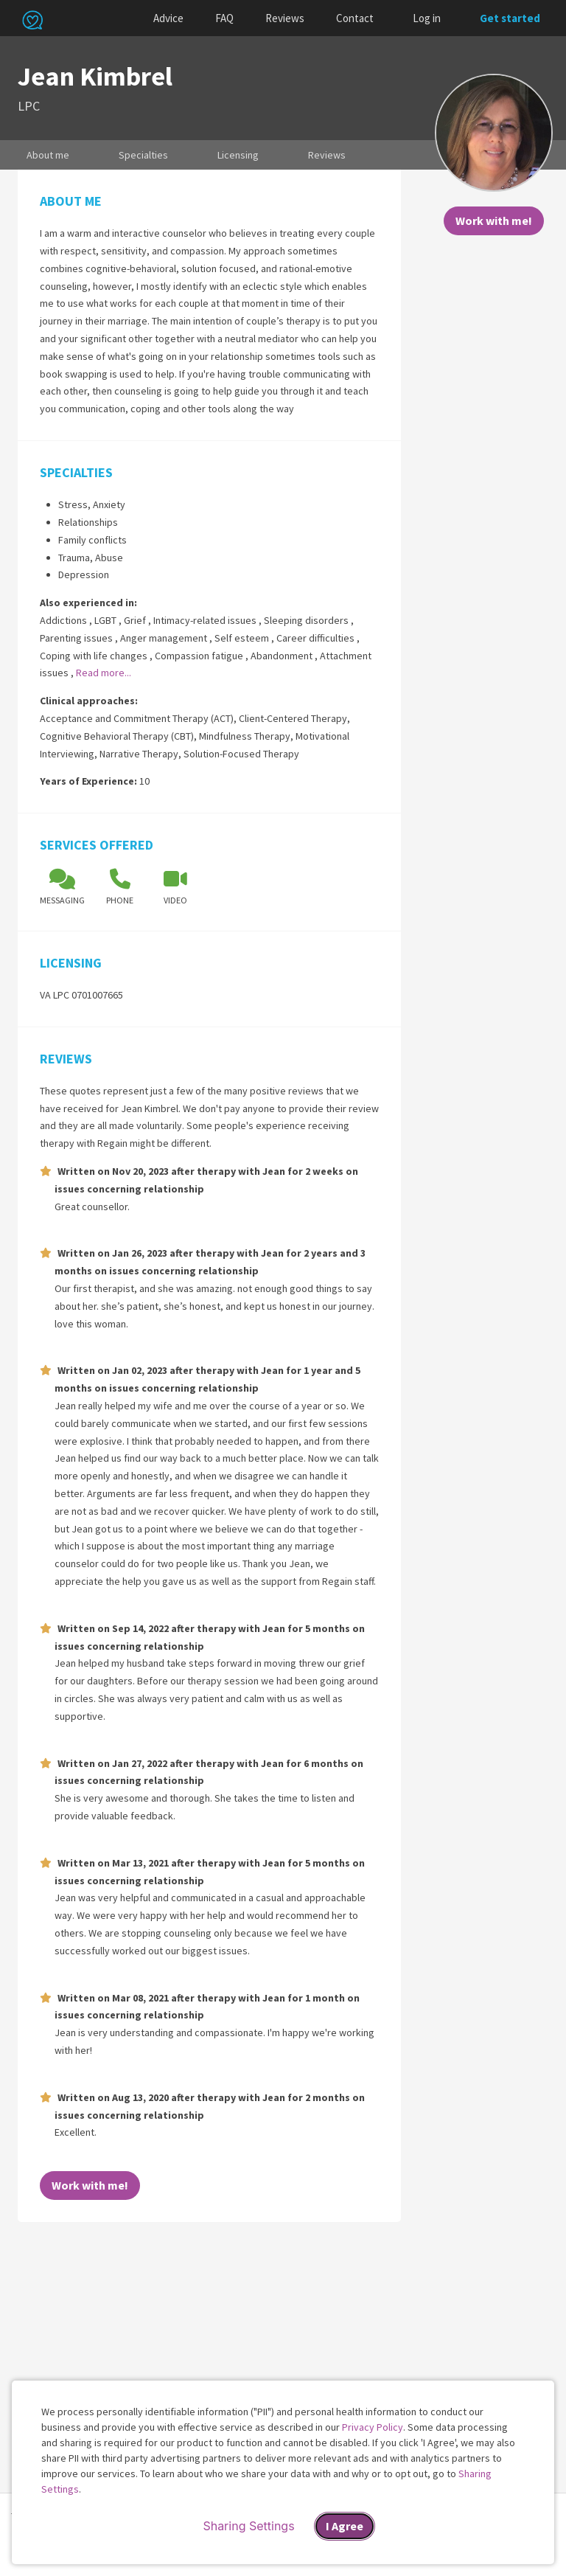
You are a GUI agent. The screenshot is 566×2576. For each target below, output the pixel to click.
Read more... (103, 672)
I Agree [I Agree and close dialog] (344, 2525)
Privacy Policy (372, 2427)
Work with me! (493, 220)
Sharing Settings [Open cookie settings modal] (248, 2525)
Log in (427, 18)
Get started (510, 18)
